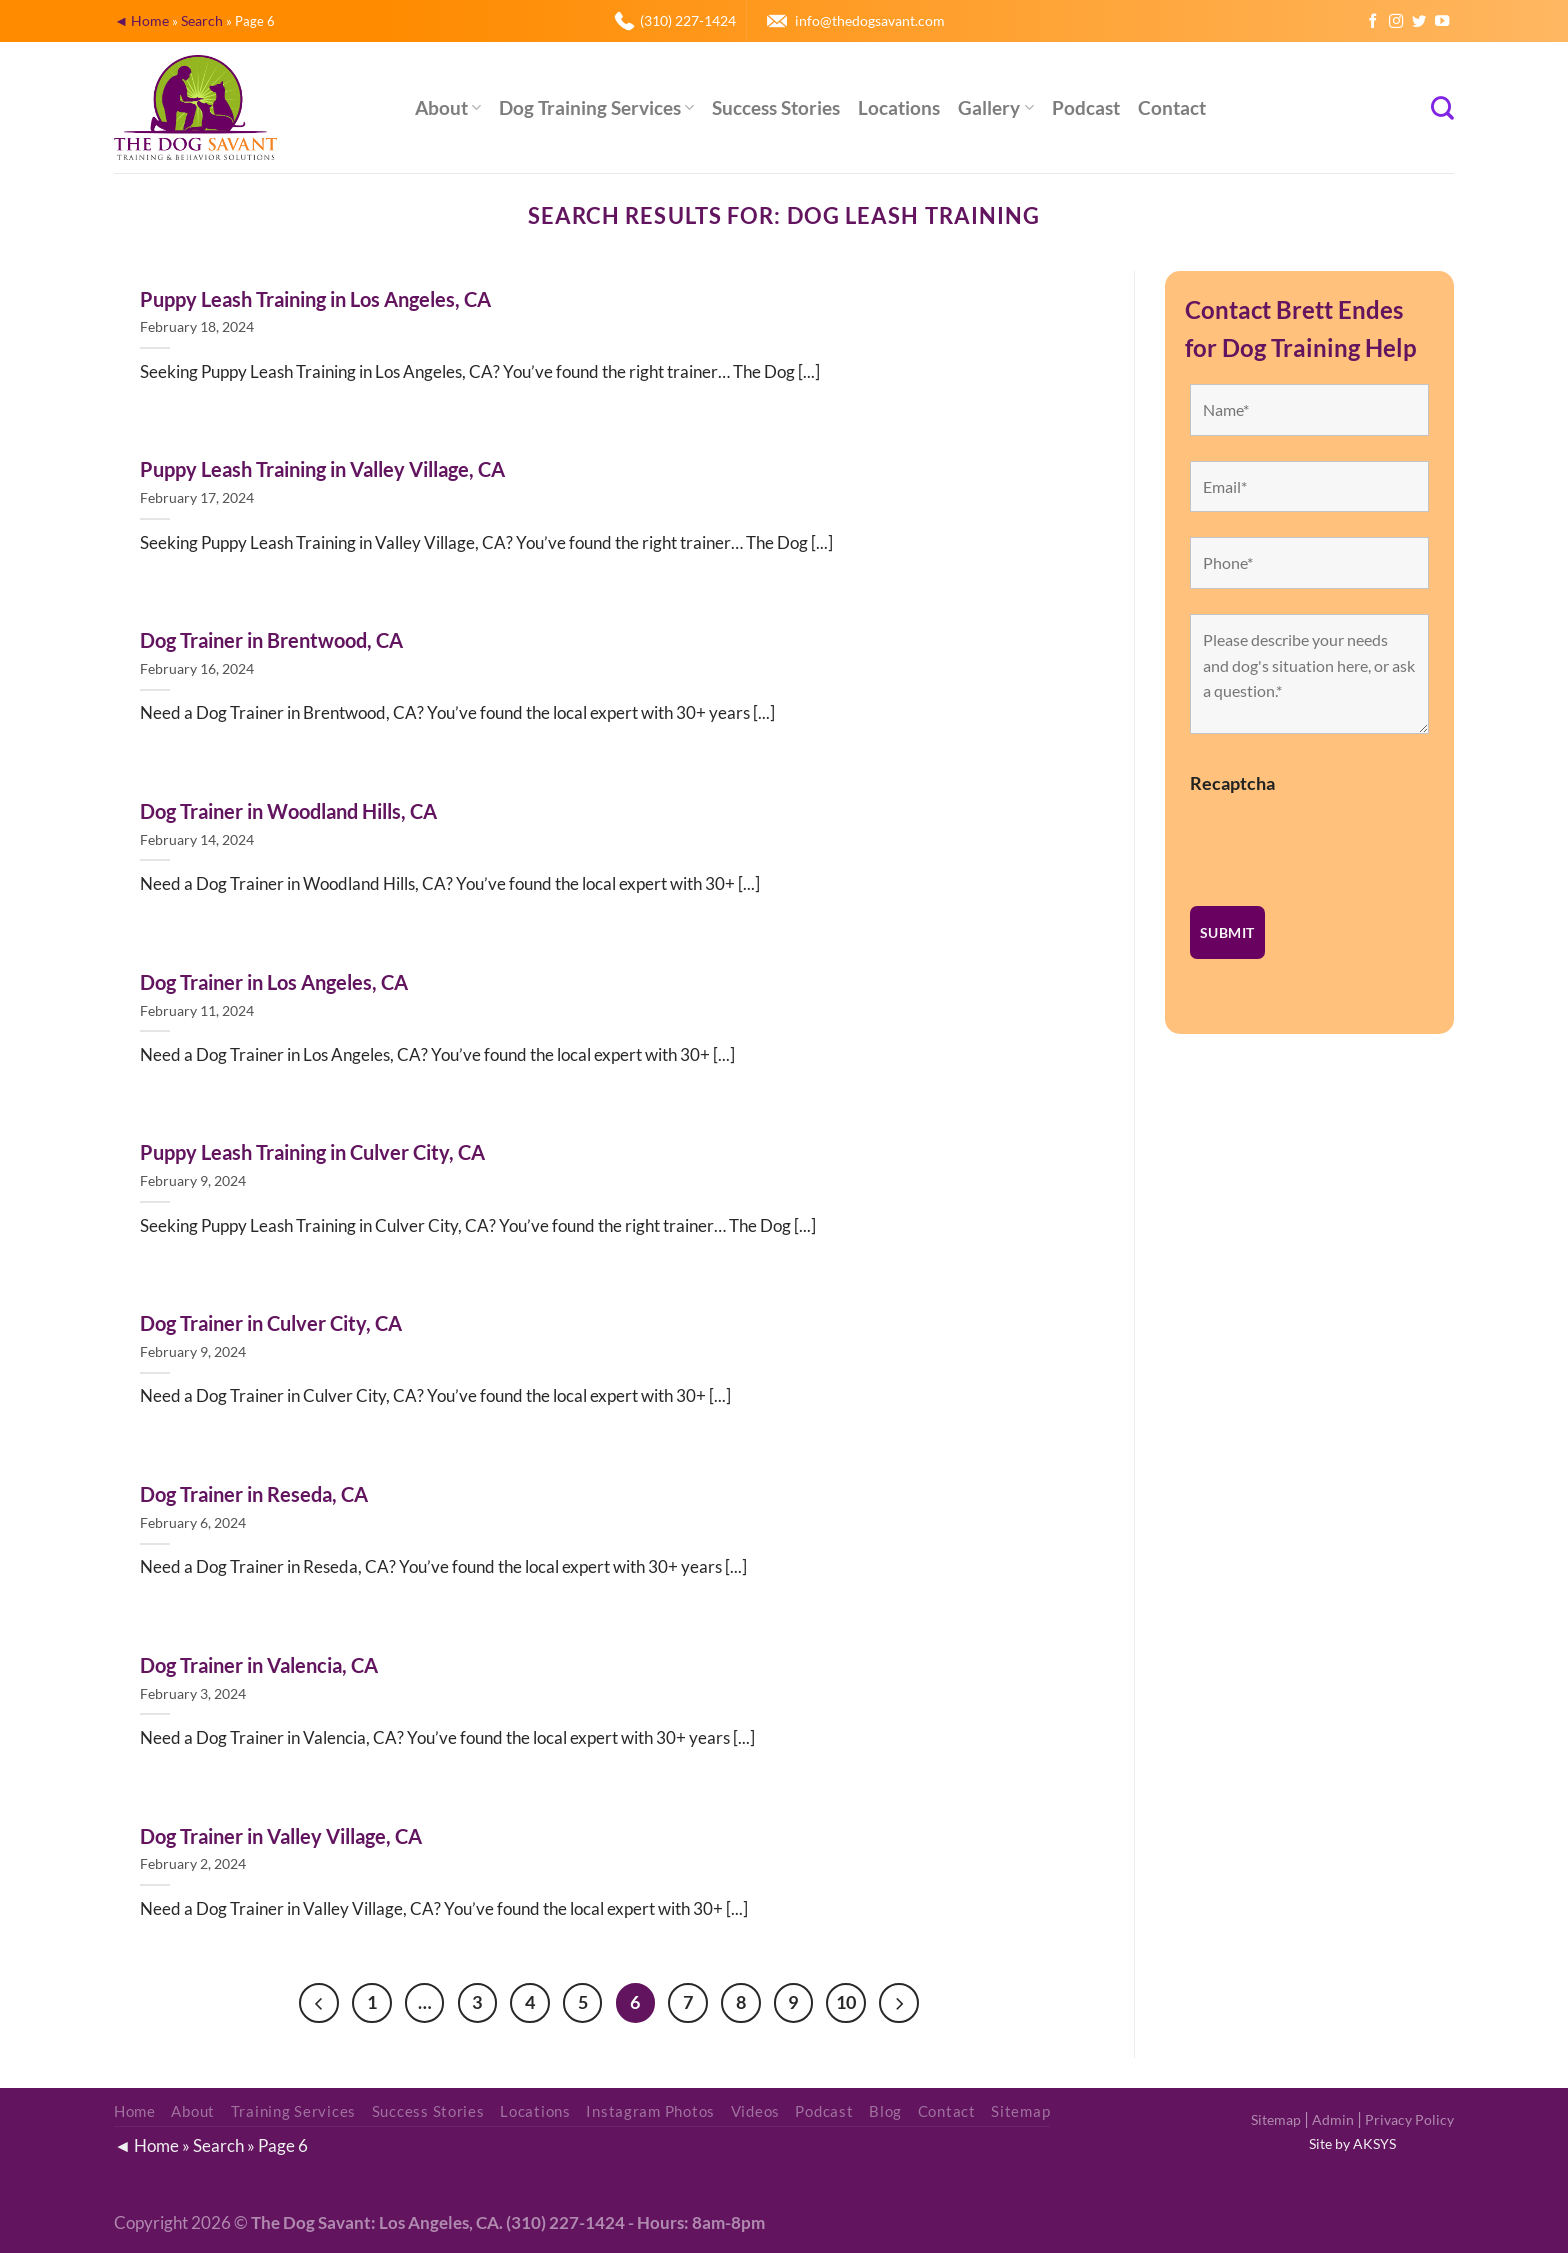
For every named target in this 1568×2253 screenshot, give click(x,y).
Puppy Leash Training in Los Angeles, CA (315, 299)
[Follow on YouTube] (1442, 22)
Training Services (294, 2112)
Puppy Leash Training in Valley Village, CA (322, 469)
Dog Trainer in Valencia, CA (259, 1665)
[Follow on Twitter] (1419, 22)
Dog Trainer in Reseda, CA (254, 1494)
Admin (1333, 2120)
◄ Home (141, 20)
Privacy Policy (1409, 2120)
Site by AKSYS (1352, 2144)
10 (849, 2002)
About (448, 107)
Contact (1172, 107)
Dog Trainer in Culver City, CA (271, 1323)
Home (135, 2112)
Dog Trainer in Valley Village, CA (281, 1836)
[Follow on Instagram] (1396, 22)
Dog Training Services (596, 107)
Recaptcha (1232, 783)
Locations (899, 107)
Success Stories (776, 107)
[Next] (903, 2003)
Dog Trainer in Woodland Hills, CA (288, 811)
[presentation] (1342, 842)
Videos (755, 2112)
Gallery (995, 107)
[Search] (1442, 108)
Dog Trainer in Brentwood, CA (271, 640)
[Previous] (315, 2003)
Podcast (1086, 107)
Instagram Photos (650, 2112)
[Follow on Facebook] (1373, 22)
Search (202, 20)
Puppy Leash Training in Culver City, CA (312, 1152)
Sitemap (1276, 2120)
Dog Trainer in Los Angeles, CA (274, 982)
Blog (885, 2112)
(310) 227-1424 (688, 20)
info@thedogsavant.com (870, 20)
